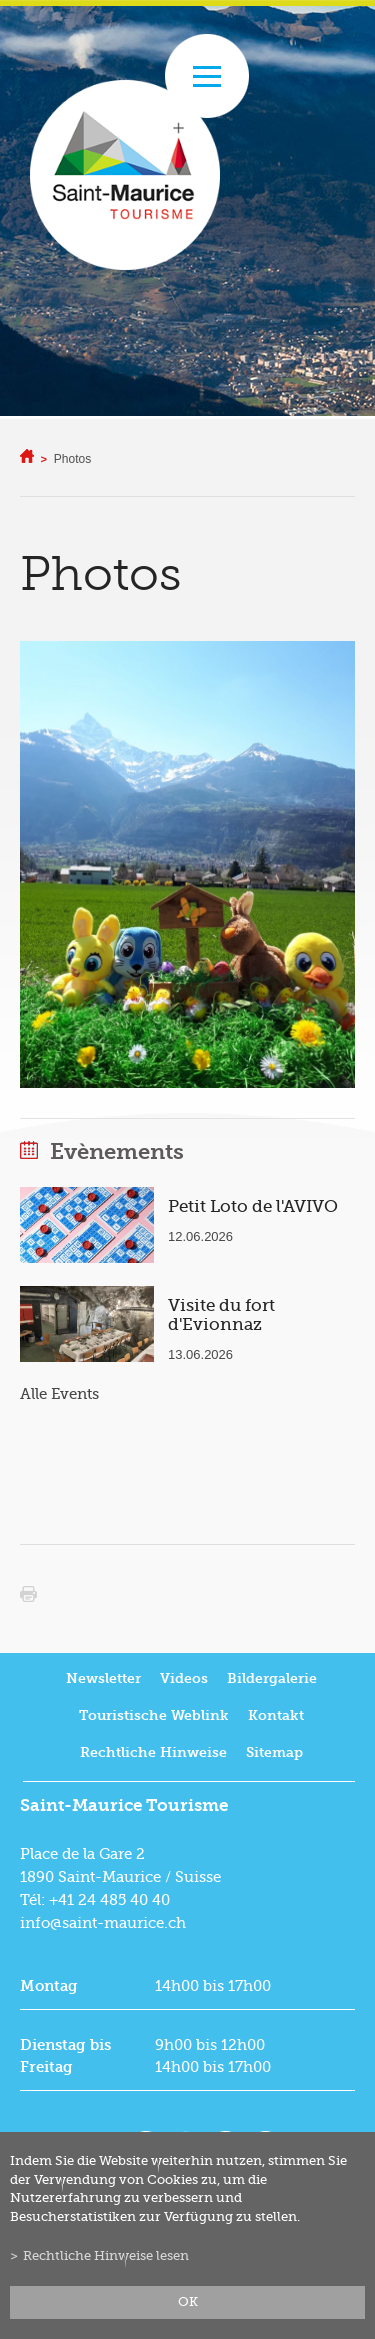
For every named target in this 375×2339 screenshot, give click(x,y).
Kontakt (276, 1715)
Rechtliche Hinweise (153, 1752)
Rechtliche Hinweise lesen (106, 2256)
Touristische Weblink (154, 1715)
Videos (184, 1678)
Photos (72, 459)
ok (188, 2302)
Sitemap (274, 1752)
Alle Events (59, 1394)
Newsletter (103, 1678)
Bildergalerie (272, 1678)
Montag (49, 1986)
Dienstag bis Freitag (65, 2056)
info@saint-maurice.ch (103, 1923)
